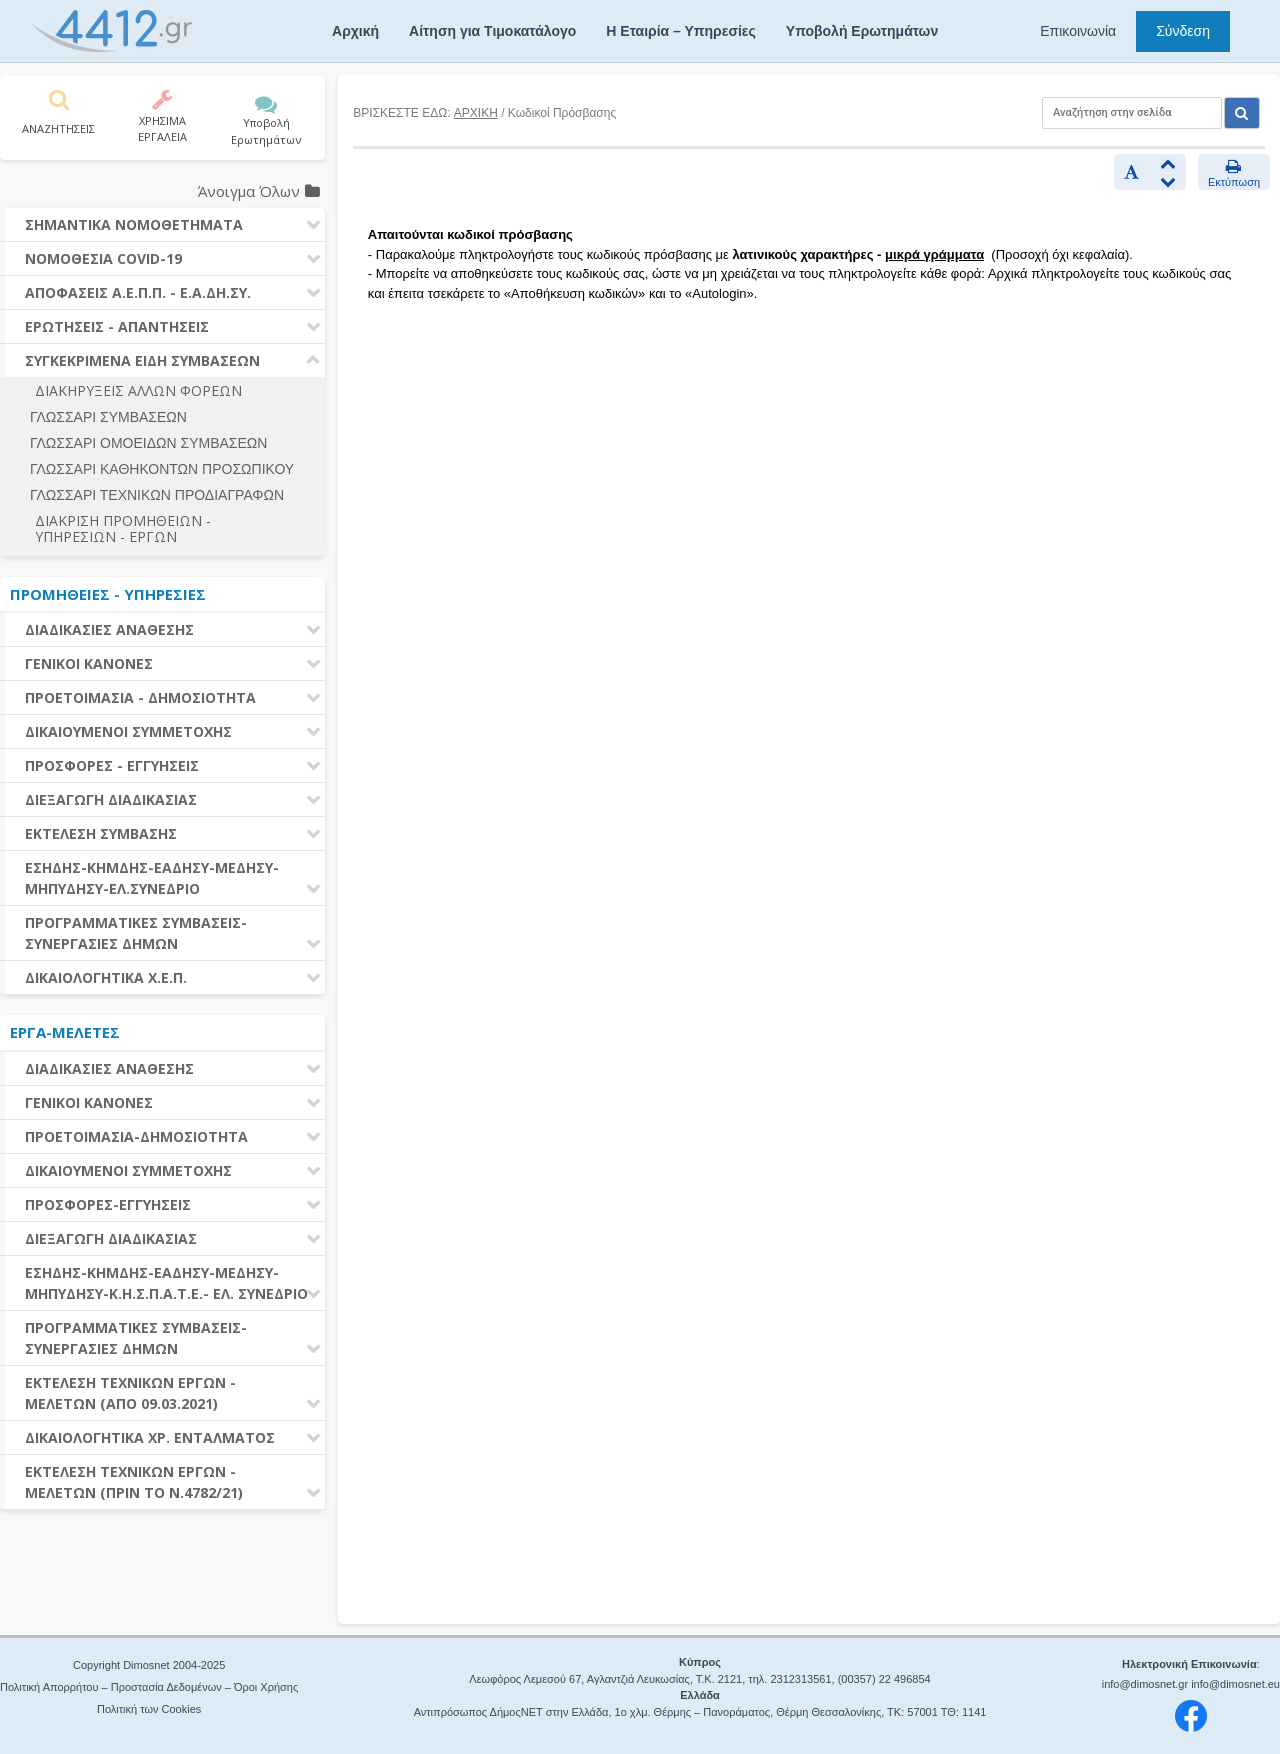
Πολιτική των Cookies (149, 1709)
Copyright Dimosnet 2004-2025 (149, 1665)
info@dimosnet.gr (1145, 1684)
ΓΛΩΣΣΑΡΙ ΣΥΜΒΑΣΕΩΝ (108, 417)
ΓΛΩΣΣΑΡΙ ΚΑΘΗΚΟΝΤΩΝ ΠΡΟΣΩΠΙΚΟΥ (162, 469)
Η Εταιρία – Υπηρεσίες (680, 31)
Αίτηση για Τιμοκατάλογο (492, 31)
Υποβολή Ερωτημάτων (862, 31)
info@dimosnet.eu (1235, 1684)
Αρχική (355, 31)
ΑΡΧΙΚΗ (476, 113)
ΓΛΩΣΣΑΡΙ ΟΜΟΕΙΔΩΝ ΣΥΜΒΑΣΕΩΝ (148, 443)
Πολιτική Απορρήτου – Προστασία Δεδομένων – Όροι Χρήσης (149, 1687)
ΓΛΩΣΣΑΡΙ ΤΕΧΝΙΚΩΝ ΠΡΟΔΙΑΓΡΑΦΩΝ (157, 495)
